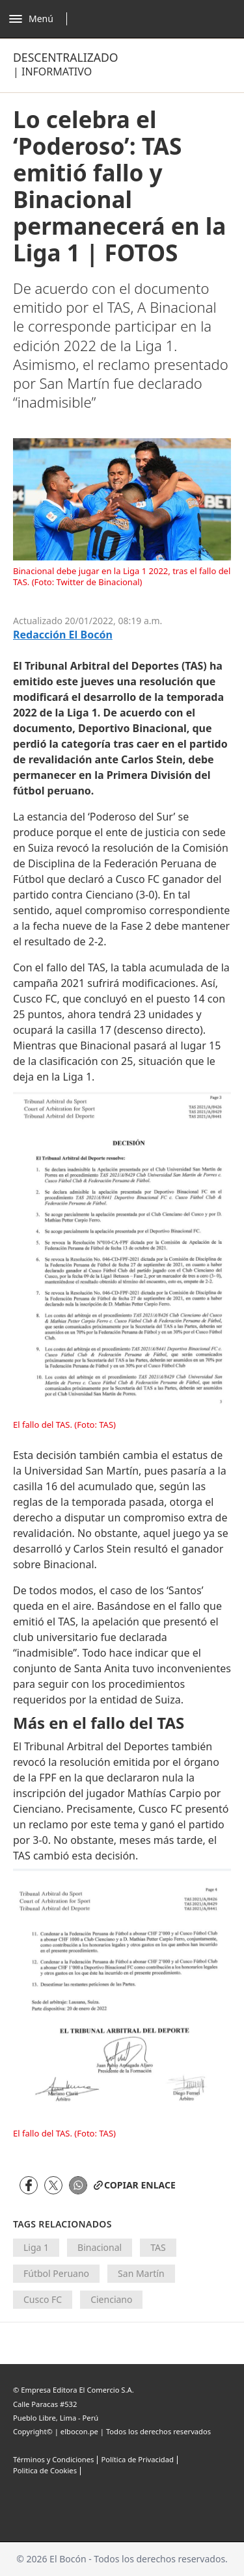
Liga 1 (36, 2247)
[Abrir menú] (41, 19)
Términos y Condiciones (53, 2459)
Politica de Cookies (45, 2470)
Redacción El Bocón (63, 635)
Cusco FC (42, 2299)
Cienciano (111, 2299)
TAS (157, 2247)
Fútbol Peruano (56, 2273)
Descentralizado (65, 57)
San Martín (141, 2273)
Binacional (99, 2247)
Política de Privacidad (137, 2459)
